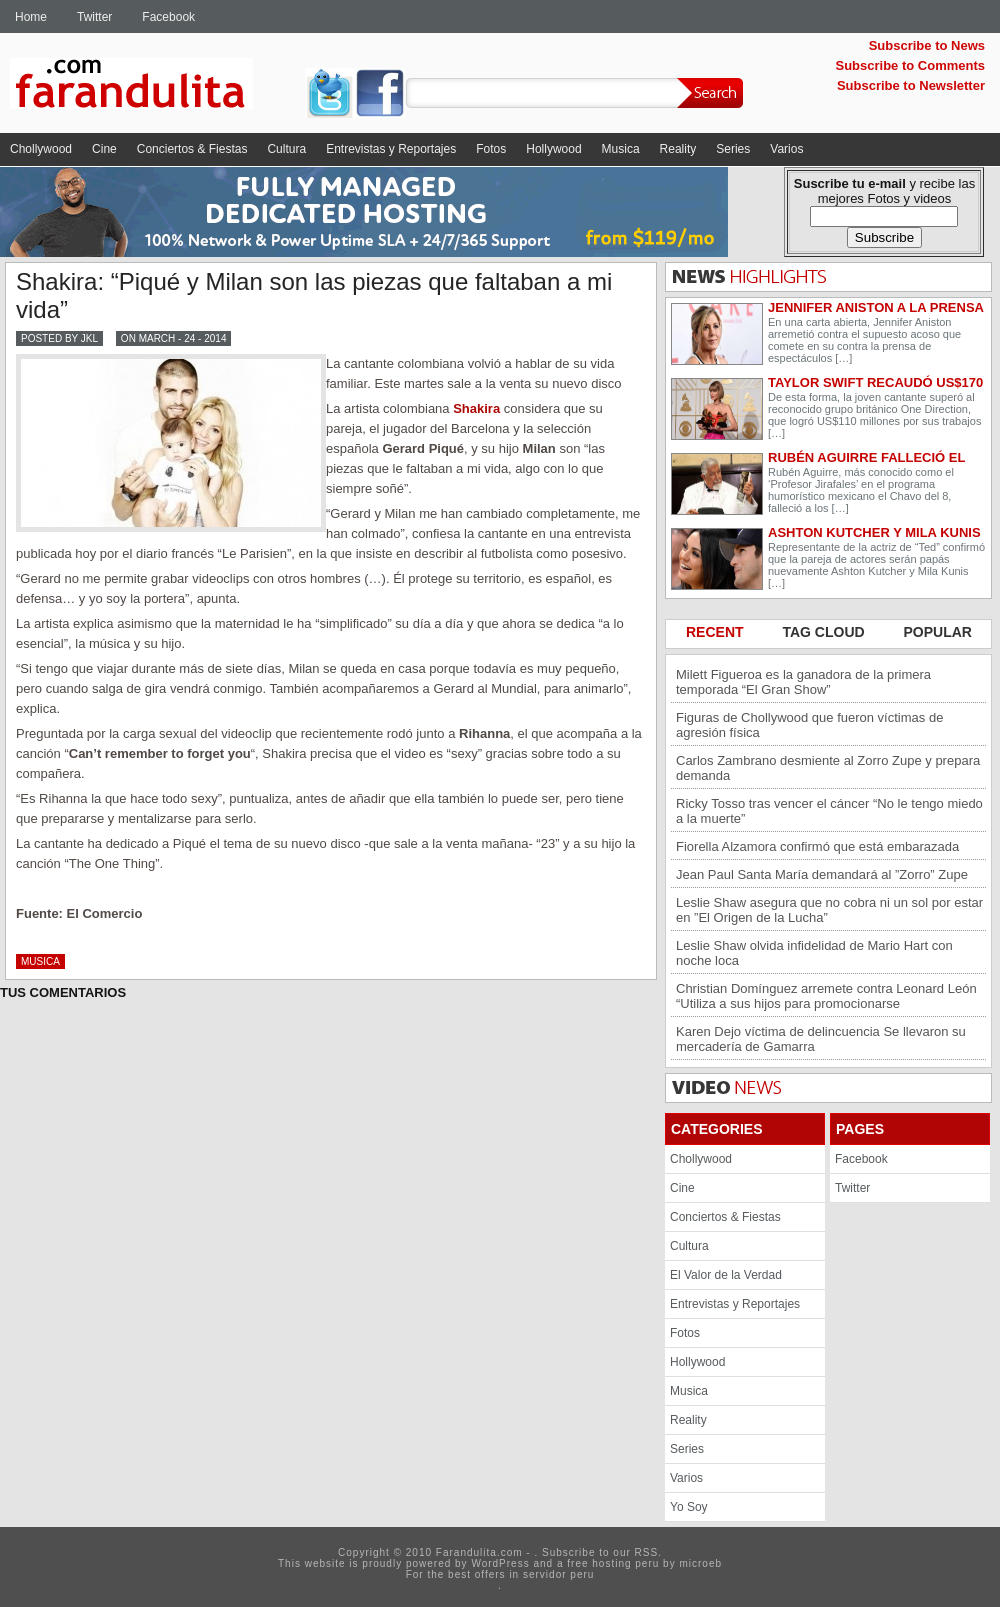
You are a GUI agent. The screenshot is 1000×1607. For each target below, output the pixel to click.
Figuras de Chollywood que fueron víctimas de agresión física (809, 725)
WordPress (500, 1563)
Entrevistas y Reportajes (391, 149)
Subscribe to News (927, 45)
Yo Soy (689, 1507)
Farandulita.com (155, 87)
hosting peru (625, 1563)
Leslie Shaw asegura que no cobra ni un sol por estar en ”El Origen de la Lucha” (829, 910)
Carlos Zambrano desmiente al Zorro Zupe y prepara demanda (828, 768)
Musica (621, 149)
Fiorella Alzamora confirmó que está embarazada (817, 846)
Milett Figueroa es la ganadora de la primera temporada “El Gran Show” (803, 682)
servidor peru (558, 1574)
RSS (647, 1552)
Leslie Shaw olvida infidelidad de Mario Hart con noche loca (814, 953)
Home (31, 17)
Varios (786, 149)
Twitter (94, 17)
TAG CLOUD (825, 632)
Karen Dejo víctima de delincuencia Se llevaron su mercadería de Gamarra (821, 1039)
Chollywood (41, 149)
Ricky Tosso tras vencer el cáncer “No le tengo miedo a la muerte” (829, 811)
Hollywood (553, 149)
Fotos (491, 149)
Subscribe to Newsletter (911, 85)
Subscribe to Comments (910, 65)
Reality (678, 149)
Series (733, 149)
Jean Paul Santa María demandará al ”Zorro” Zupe (822, 874)
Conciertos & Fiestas (192, 149)
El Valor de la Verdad (726, 1275)
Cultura (286, 149)
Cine (104, 149)
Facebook (168, 17)
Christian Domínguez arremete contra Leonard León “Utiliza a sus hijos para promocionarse (826, 996)
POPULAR (938, 632)
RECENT (716, 632)
